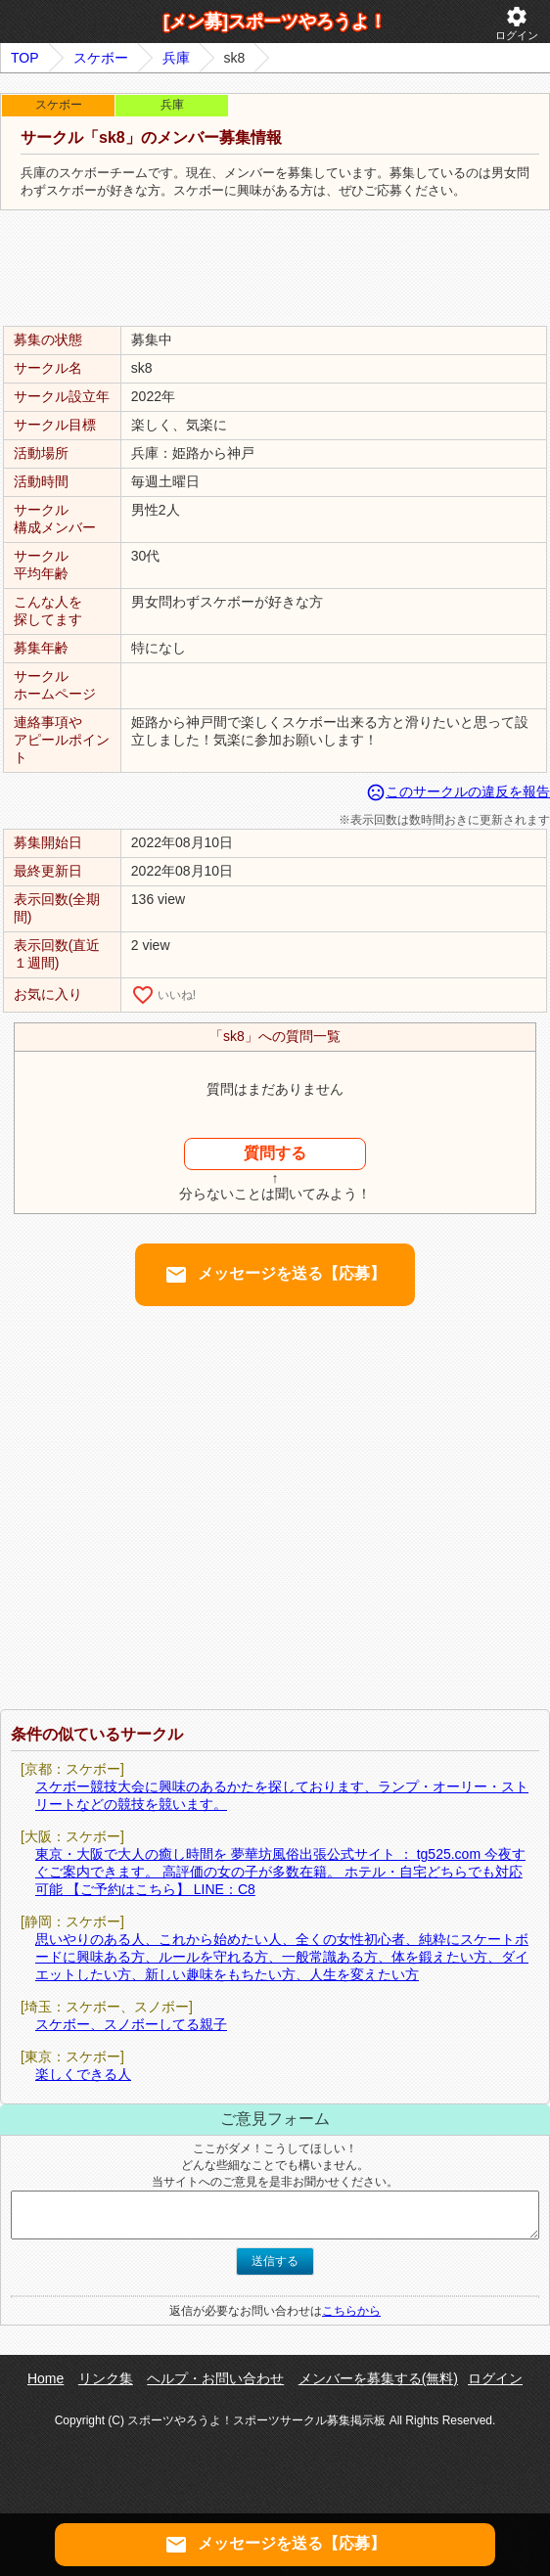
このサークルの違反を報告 (458, 791)
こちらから (351, 2311)
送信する (275, 2261)
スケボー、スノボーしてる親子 (131, 2024)
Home (45, 2378)
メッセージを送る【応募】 (275, 1275)
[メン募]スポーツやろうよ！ (275, 21)
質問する (275, 1153)
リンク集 (105, 2378)
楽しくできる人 (83, 2074)
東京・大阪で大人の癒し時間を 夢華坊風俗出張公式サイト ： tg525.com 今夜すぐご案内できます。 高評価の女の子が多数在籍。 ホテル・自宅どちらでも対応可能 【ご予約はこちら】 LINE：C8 (280, 1871)
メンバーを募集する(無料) (378, 2378)
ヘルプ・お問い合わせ (215, 2378)
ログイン (516, 23)
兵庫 (176, 58)
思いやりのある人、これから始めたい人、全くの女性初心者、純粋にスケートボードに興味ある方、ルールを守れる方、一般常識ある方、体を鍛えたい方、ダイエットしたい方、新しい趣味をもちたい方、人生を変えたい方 (281, 1956)
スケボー (100, 58)
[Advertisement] (275, 269)
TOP (25, 58)
